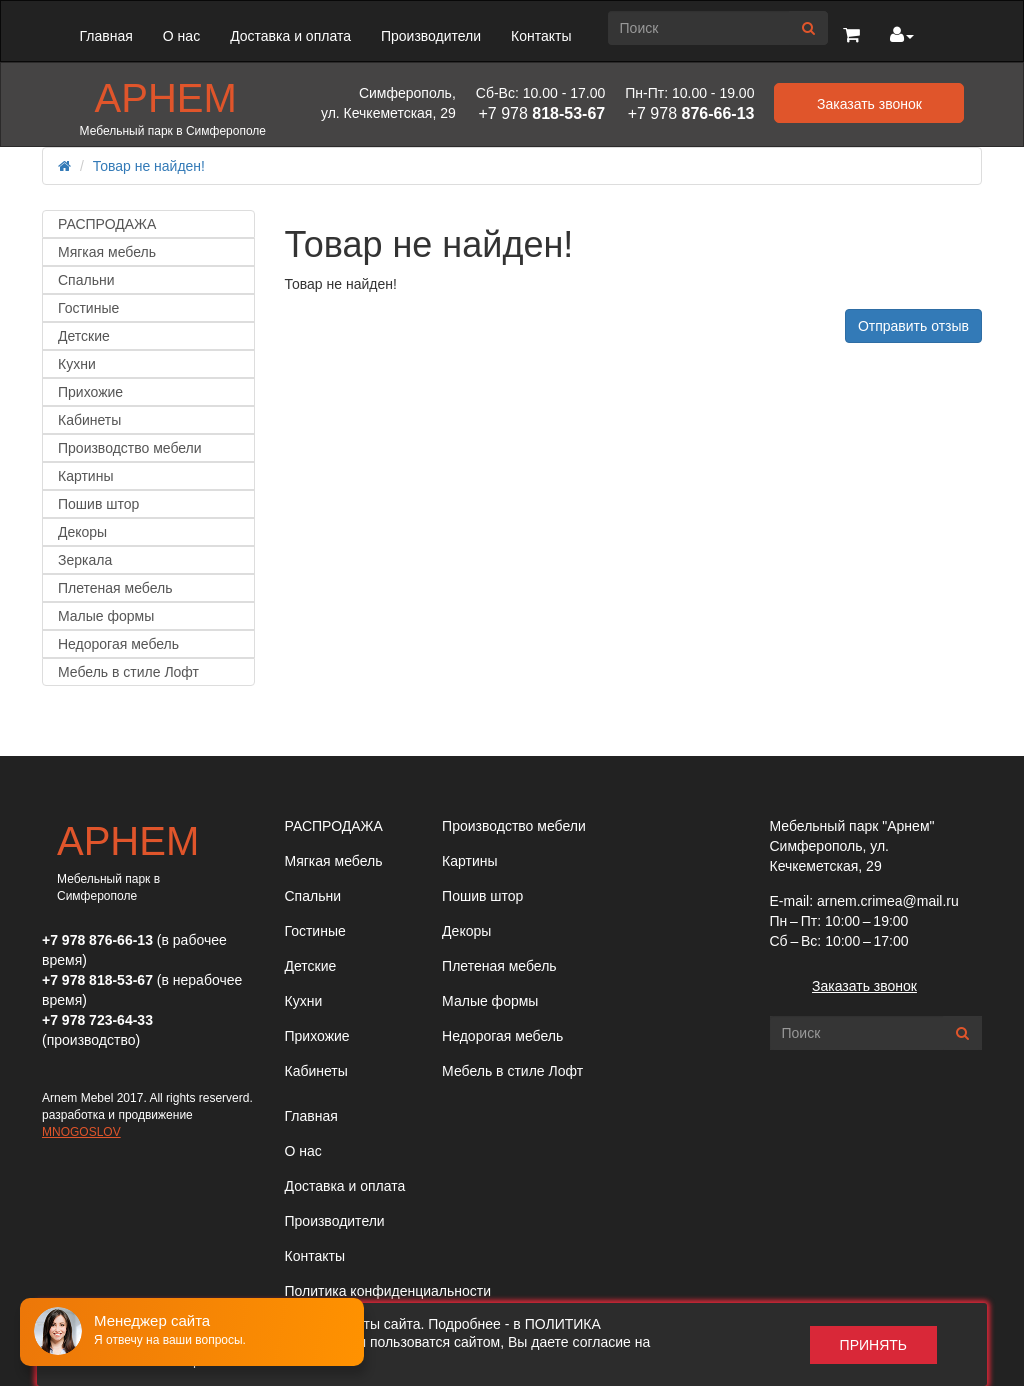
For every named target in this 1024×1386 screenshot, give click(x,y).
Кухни (77, 364)
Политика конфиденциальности (388, 1291)
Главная (106, 36)
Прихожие (90, 392)
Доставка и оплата (290, 36)
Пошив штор (98, 504)
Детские (84, 336)
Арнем (166, 98)
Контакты (541, 36)
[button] (851, 36)
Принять (873, 1345)
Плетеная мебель (115, 588)
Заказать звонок (864, 986)
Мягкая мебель (107, 252)
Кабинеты (89, 420)
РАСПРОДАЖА (107, 224)
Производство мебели (130, 448)
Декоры (82, 532)
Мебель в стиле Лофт (128, 672)
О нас (181, 36)
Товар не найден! (149, 166)
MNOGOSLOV (81, 1132)
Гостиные (88, 308)
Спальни (86, 280)
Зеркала (85, 560)
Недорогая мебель (118, 644)
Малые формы (106, 616)
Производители (431, 36)
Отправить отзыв (913, 326)
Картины (85, 476)
